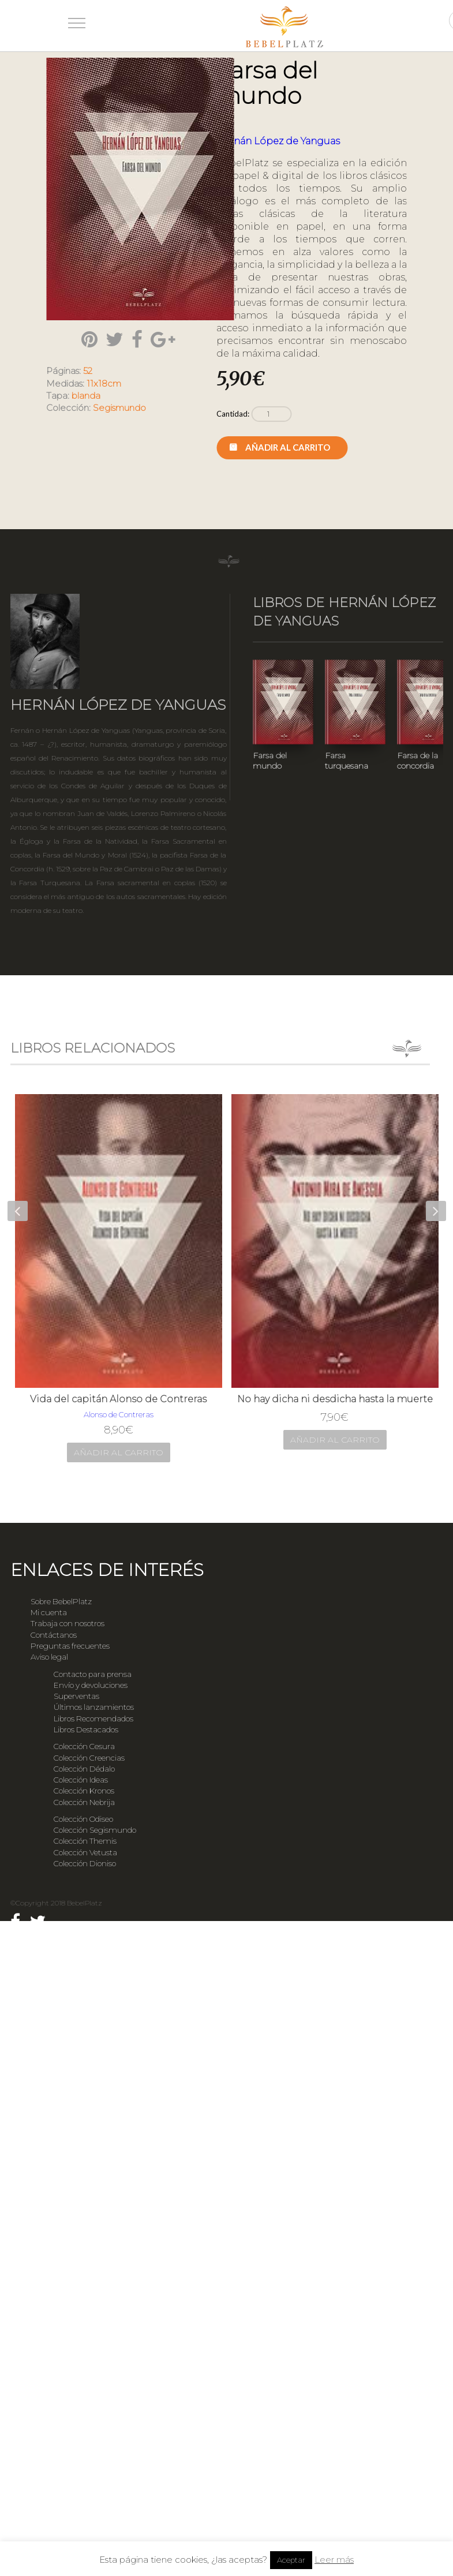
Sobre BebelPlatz (61, 1601)
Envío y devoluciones (91, 1685)
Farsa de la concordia (417, 760)
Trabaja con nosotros (67, 1623)
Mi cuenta (49, 1612)
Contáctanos (54, 1634)
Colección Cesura (84, 1746)
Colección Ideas (81, 1779)
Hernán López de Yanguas (278, 141)
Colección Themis (85, 1840)
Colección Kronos (84, 1790)
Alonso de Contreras (119, 1414)
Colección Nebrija (84, 1802)
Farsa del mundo (270, 760)
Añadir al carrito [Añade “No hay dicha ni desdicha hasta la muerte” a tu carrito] (335, 1440)
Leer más (334, 2559)
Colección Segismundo (95, 1829)
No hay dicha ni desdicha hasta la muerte (335, 1399)
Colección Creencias (89, 1757)
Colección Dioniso (85, 1863)
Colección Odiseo (83, 1819)
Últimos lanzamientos (94, 1707)
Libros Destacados (86, 1729)
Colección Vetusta (85, 1852)
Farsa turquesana (346, 760)
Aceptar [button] (291, 2559)
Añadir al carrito (287, 447)
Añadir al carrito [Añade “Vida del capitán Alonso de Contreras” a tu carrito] (118, 1452)
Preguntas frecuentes (70, 1645)
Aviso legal (49, 1656)
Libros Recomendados (93, 1718)
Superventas (76, 1696)
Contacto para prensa (93, 1674)
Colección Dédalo (84, 1768)
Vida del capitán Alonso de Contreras (118, 1399)
